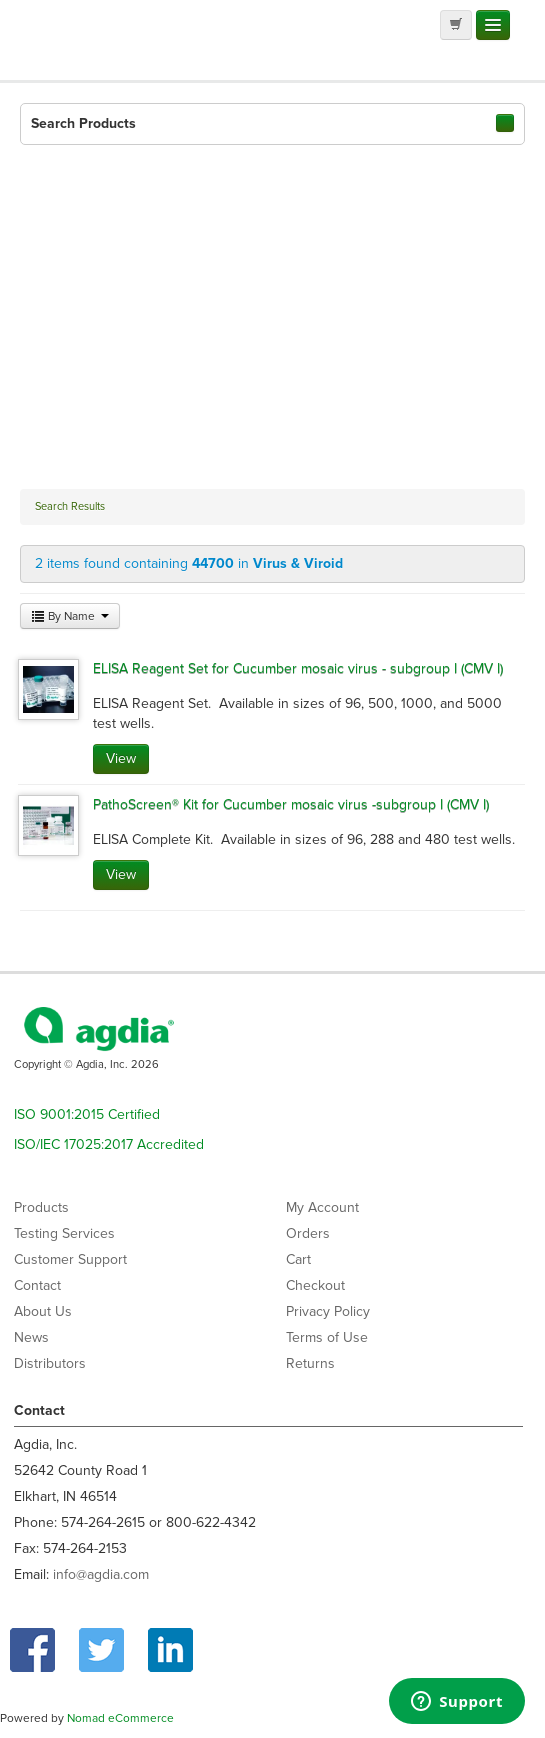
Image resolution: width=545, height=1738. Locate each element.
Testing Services (64, 1233)
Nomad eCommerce (120, 1718)
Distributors (50, 1363)
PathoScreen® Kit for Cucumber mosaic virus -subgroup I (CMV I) (291, 804)
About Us (43, 1311)
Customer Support (70, 1259)
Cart (298, 1259)
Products (41, 1207)
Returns (310, 1363)
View (121, 758)
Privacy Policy (328, 1311)
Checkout (315, 1285)
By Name (70, 616)
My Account (322, 1207)
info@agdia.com (101, 1574)
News (31, 1337)
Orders (308, 1233)
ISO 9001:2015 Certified (87, 1114)
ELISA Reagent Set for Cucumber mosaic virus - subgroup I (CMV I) (298, 668)
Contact (37, 1285)
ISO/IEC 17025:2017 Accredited (109, 1144)
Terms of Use (327, 1337)
